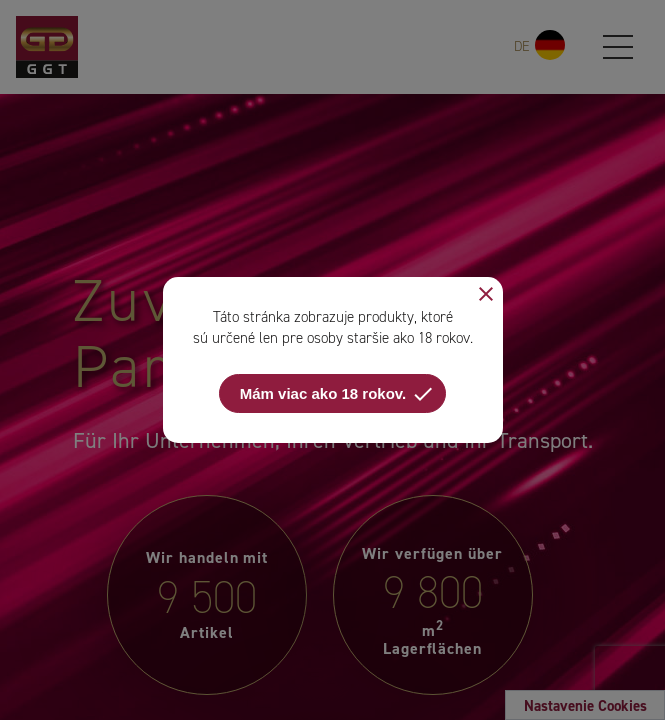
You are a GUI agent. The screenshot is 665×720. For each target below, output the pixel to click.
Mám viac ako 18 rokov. (337, 394)
